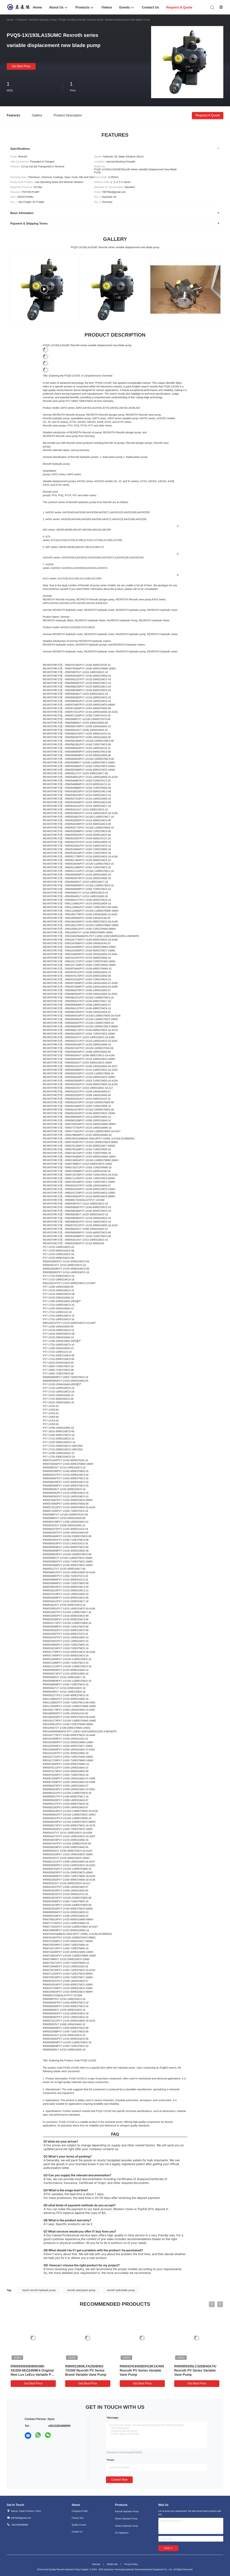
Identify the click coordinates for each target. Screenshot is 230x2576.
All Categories (122, 2533)
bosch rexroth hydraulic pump (39, 2290)
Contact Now (119, 2479)
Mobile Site (112, 2564)
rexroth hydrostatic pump (121, 2290)
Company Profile (80, 2511)
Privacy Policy (131, 2564)
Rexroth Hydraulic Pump (43, 19)
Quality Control (79, 2525)
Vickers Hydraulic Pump (126, 2526)
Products (22, 19)
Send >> (168, 2548)
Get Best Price (21, 66)
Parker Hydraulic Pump (126, 2518)
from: (111, 2459)
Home (10, 19)
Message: (113, 2417)
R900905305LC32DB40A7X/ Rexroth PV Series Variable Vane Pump (195, 2370)
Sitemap (96, 2564)
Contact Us (77, 2531)
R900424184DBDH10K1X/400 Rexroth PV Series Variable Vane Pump (142, 2370)
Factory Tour (78, 2518)
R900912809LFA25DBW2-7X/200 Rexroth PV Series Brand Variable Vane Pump (85, 2370)
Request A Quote (207, 115)
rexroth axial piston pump (81, 2290)
